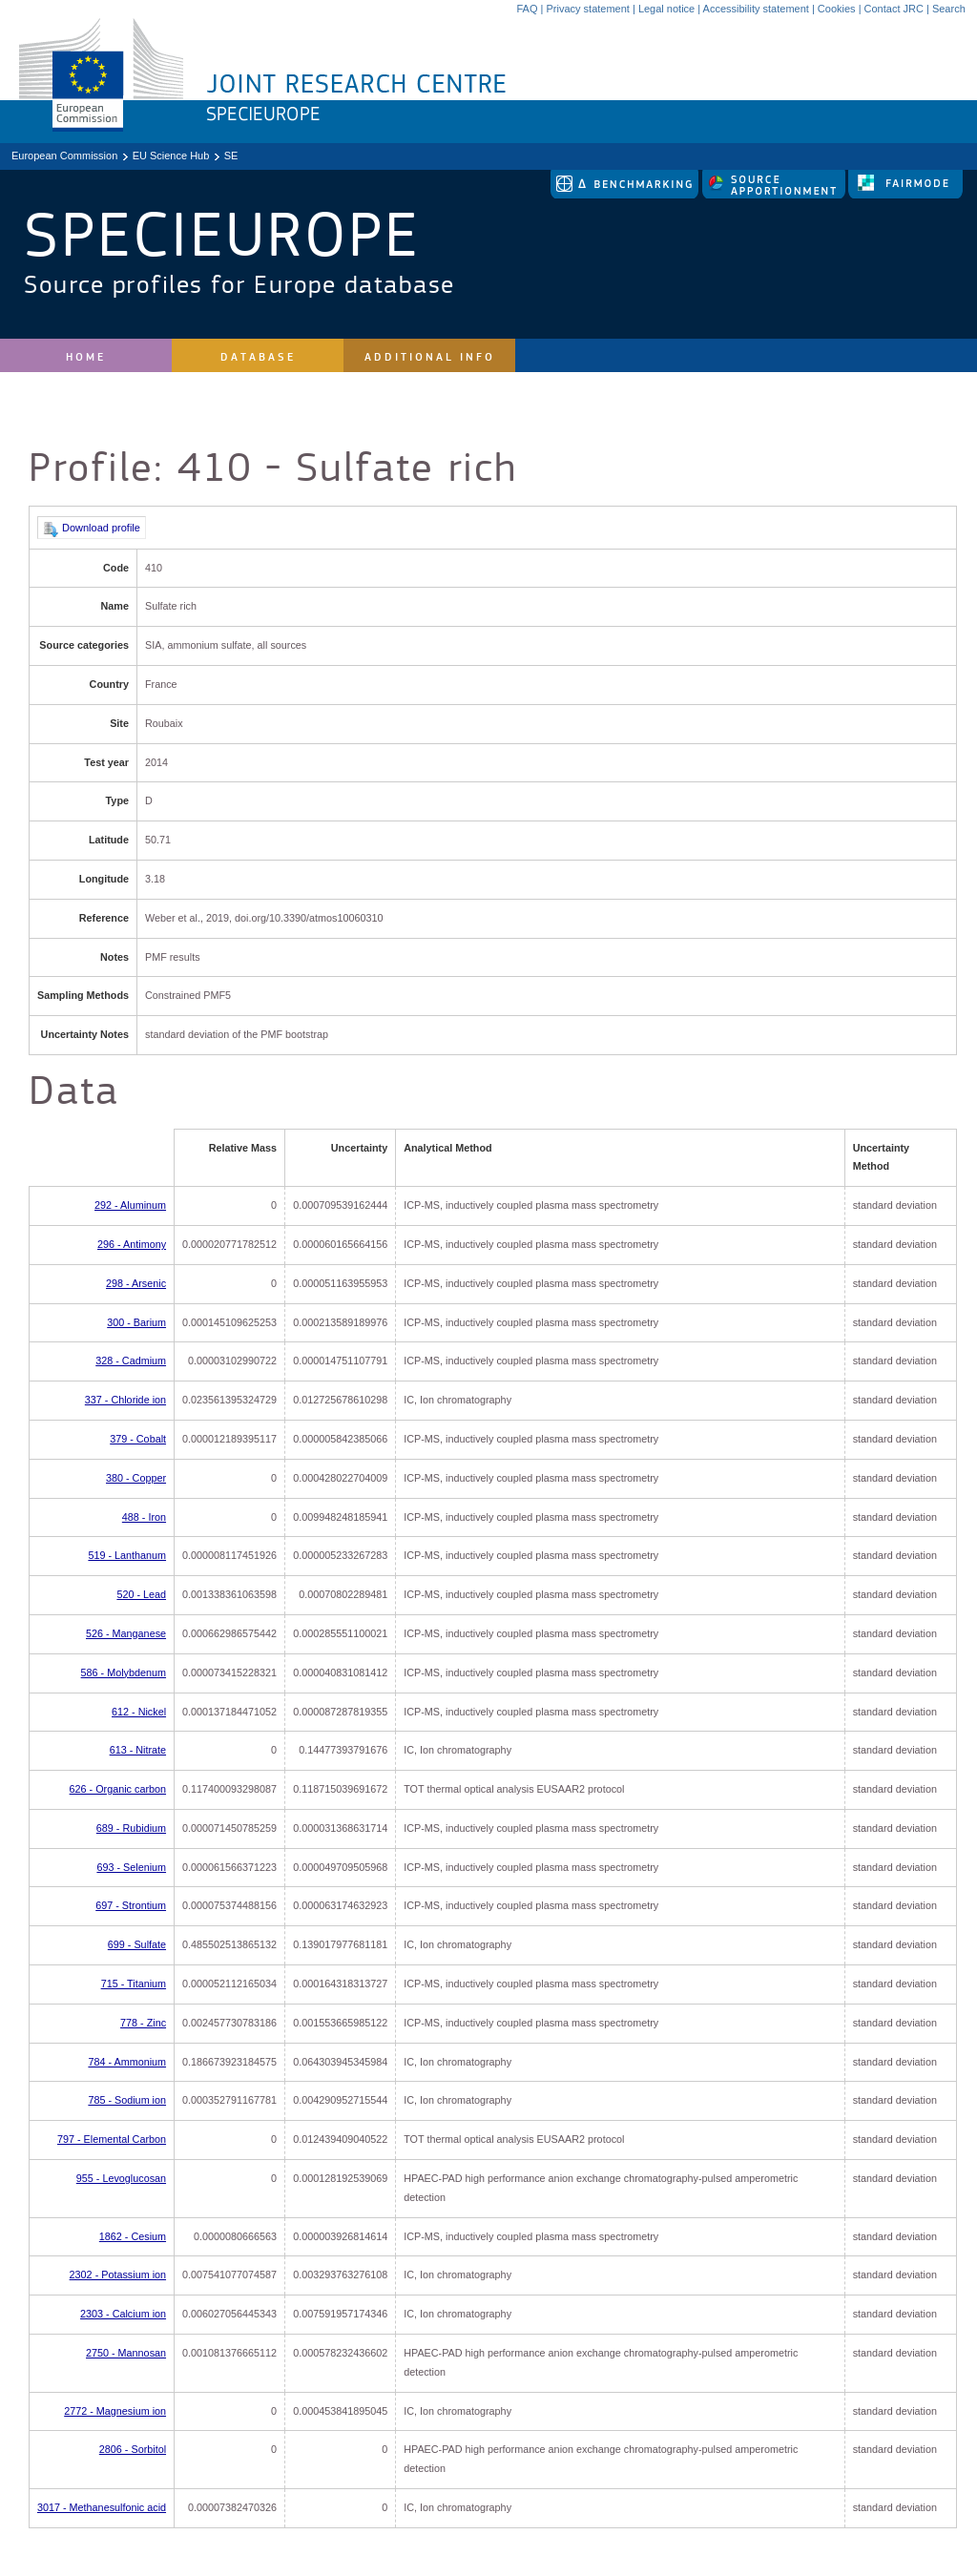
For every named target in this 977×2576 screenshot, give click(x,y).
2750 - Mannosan (126, 2352)
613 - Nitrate (138, 1749)
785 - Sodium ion (127, 2100)
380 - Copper (136, 1478)
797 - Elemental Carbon (111, 2139)
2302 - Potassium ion (118, 2274)
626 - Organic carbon (118, 1789)
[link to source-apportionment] (775, 194)
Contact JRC (894, 8)
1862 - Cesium (132, 2236)
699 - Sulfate (137, 1944)
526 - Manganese (126, 1633)
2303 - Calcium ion (123, 2313)
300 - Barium (136, 1322)
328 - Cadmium (130, 1360)
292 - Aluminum (130, 1205)
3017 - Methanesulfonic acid (101, 2507)
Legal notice (666, 8)
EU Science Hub (171, 155)
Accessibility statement (756, 8)
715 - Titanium (133, 1983)
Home (86, 357)
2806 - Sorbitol (132, 2449)
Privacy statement (587, 8)
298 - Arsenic (136, 1283)
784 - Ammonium (127, 2061)
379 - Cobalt (138, 1438)
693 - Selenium (131, 1867)
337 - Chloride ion (125, 1399)
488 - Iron (144, 1517)
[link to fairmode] (905, 194)
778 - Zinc (143, 2022)
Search (949, 8)
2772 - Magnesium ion (115, 2411)
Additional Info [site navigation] (429, 357)
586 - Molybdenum (123, 1672)
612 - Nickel (139, 1711)
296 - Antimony (131, 1244)
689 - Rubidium (131, 1828)
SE (231, 155)
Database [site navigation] (258, 357)
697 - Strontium (130, 1905)
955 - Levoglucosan (121, 2178)
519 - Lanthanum (127, 1555)
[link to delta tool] (626, 194)
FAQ (526, 8)
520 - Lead (141, 1594)
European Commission (64, 155)
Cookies (837, 8)
